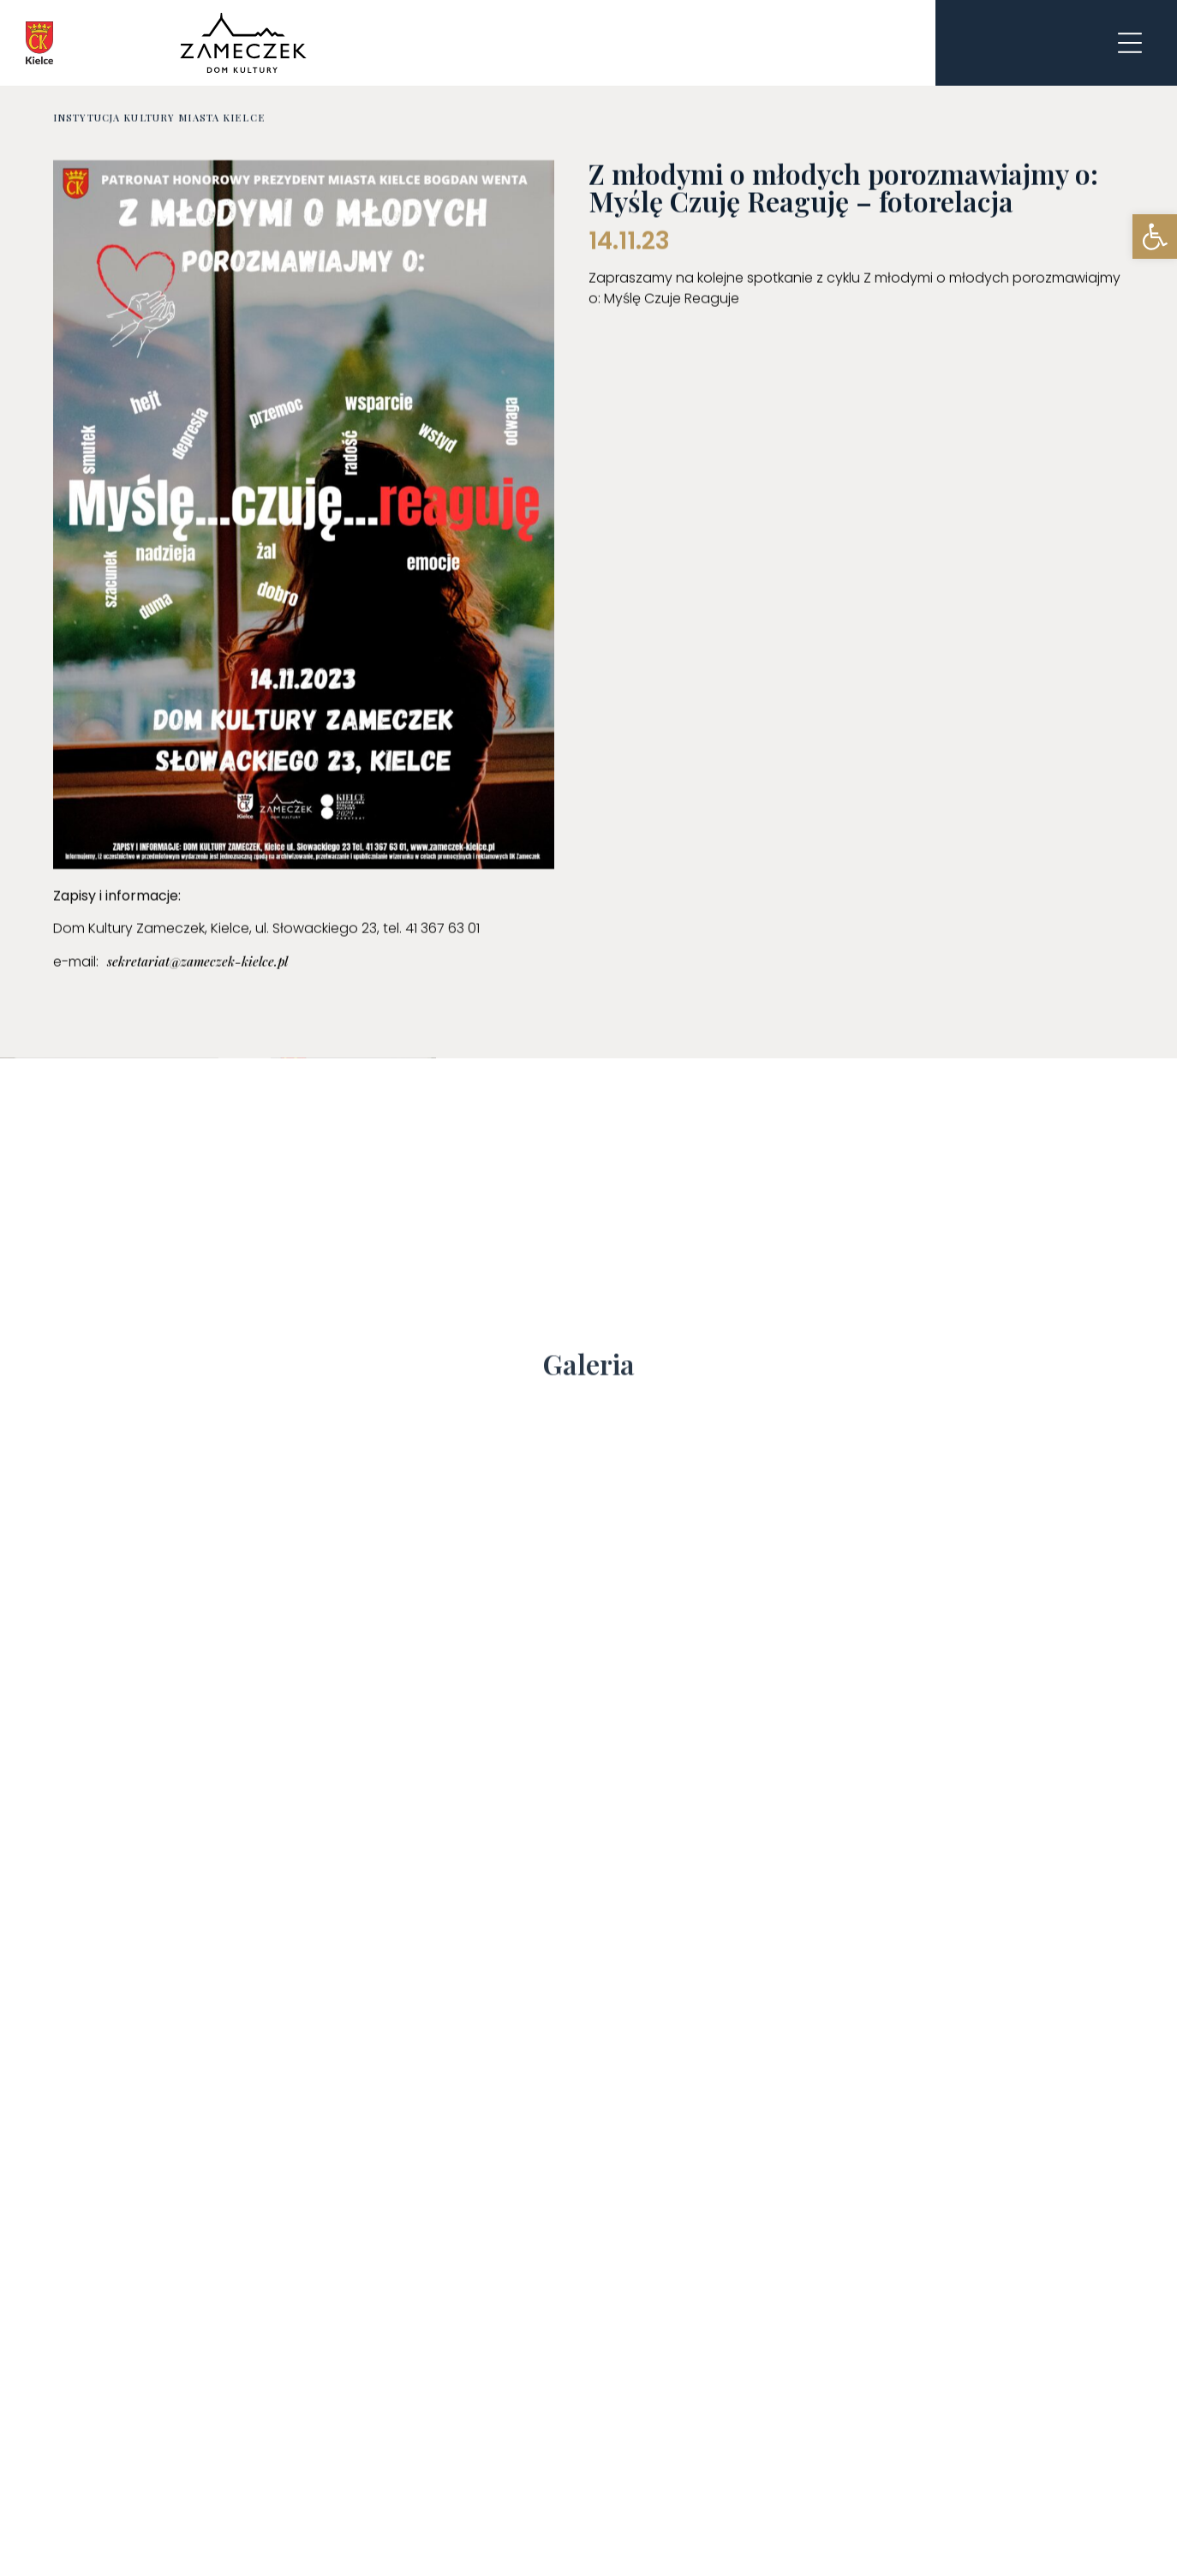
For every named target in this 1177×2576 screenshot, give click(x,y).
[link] (1154, 236)
